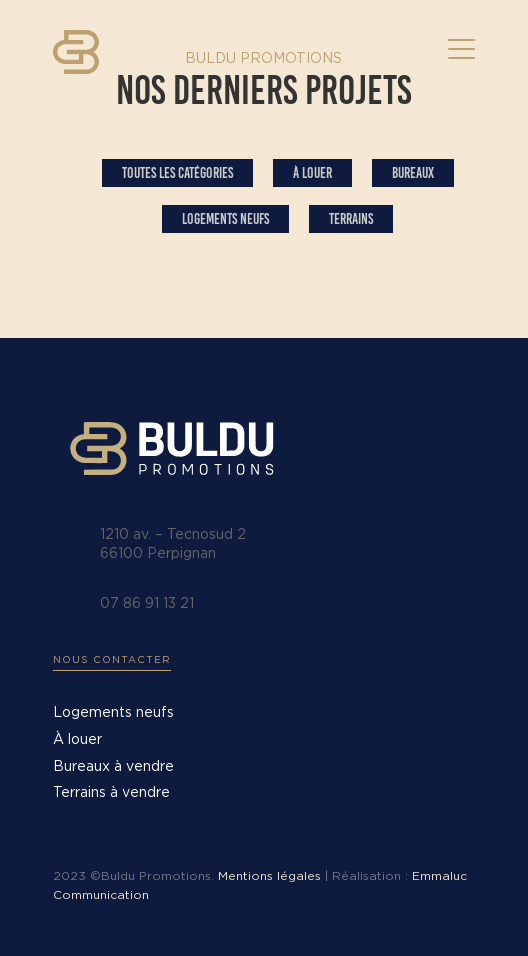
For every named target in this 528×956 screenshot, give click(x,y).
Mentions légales (269, 876)
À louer (312, 173)
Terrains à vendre (111, 793)
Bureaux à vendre (113, 767)
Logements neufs (113, 713)
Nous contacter (112, 660)
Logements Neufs (225, 219)
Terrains (351, 219)
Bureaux (413, 173)
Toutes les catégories (177, 173)
